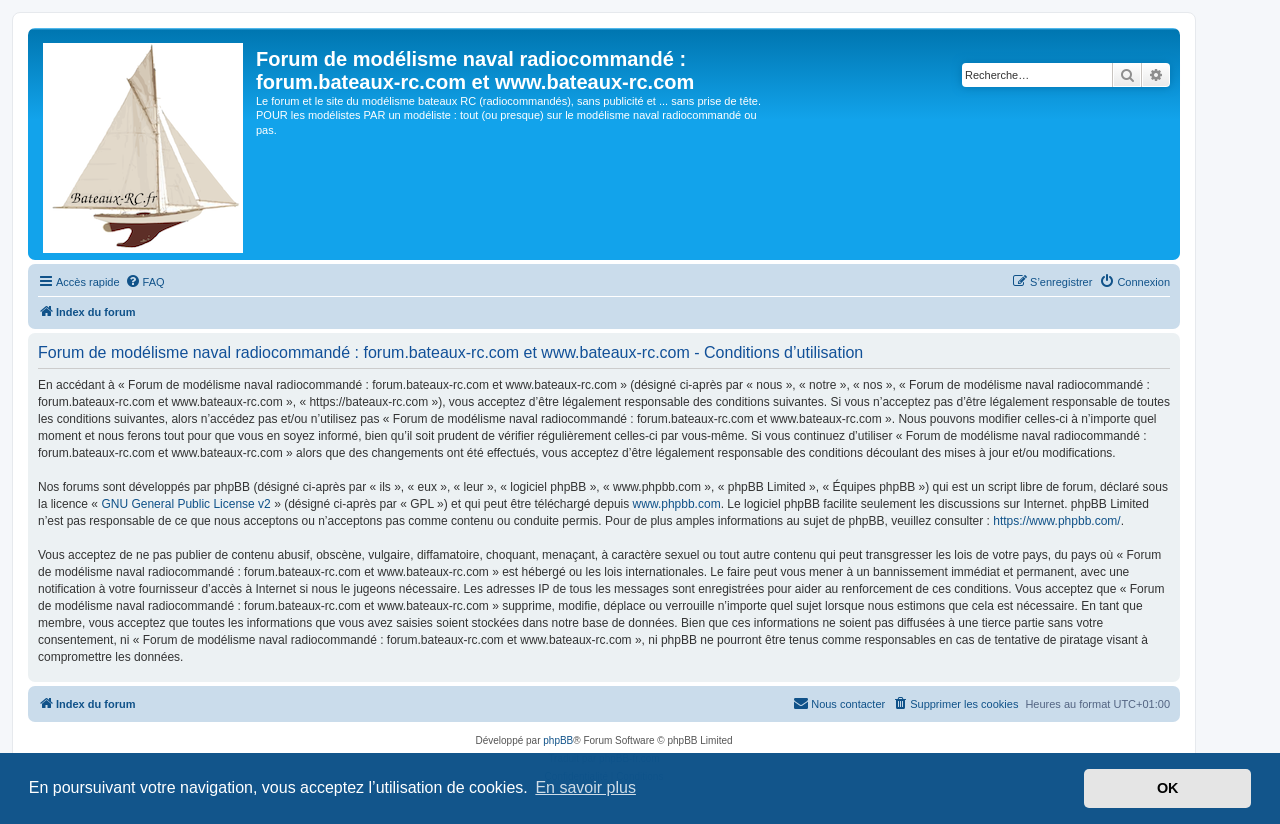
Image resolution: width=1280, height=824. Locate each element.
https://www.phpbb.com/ (1056, 521)
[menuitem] (145, 282)
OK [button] (1168, 788)
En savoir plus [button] (585, 787)
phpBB (558, 740)
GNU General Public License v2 (185, 504)
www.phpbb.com (677, 504)
